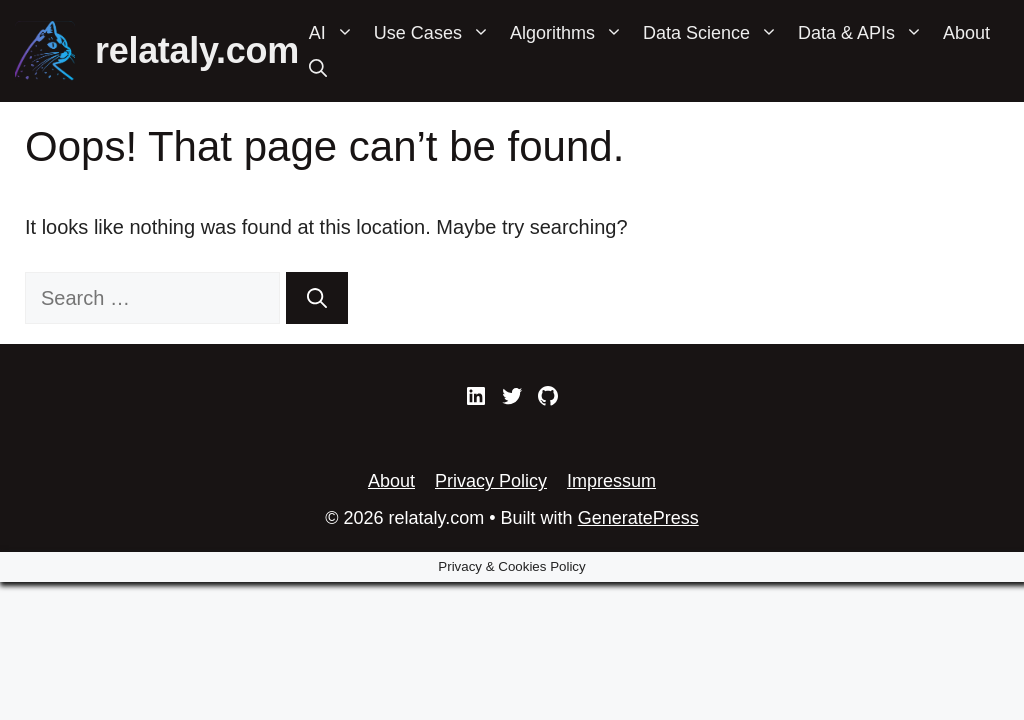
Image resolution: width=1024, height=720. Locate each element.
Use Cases (437, 33)
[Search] (317, 298)
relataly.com (197, 50)
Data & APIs (865, 33)
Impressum (611, 481)
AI (336, 33)
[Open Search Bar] (318, 69)
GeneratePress (638, 518)
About (966, 33)
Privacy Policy (491, 481)
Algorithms (571, 33)
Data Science (715, 33)
